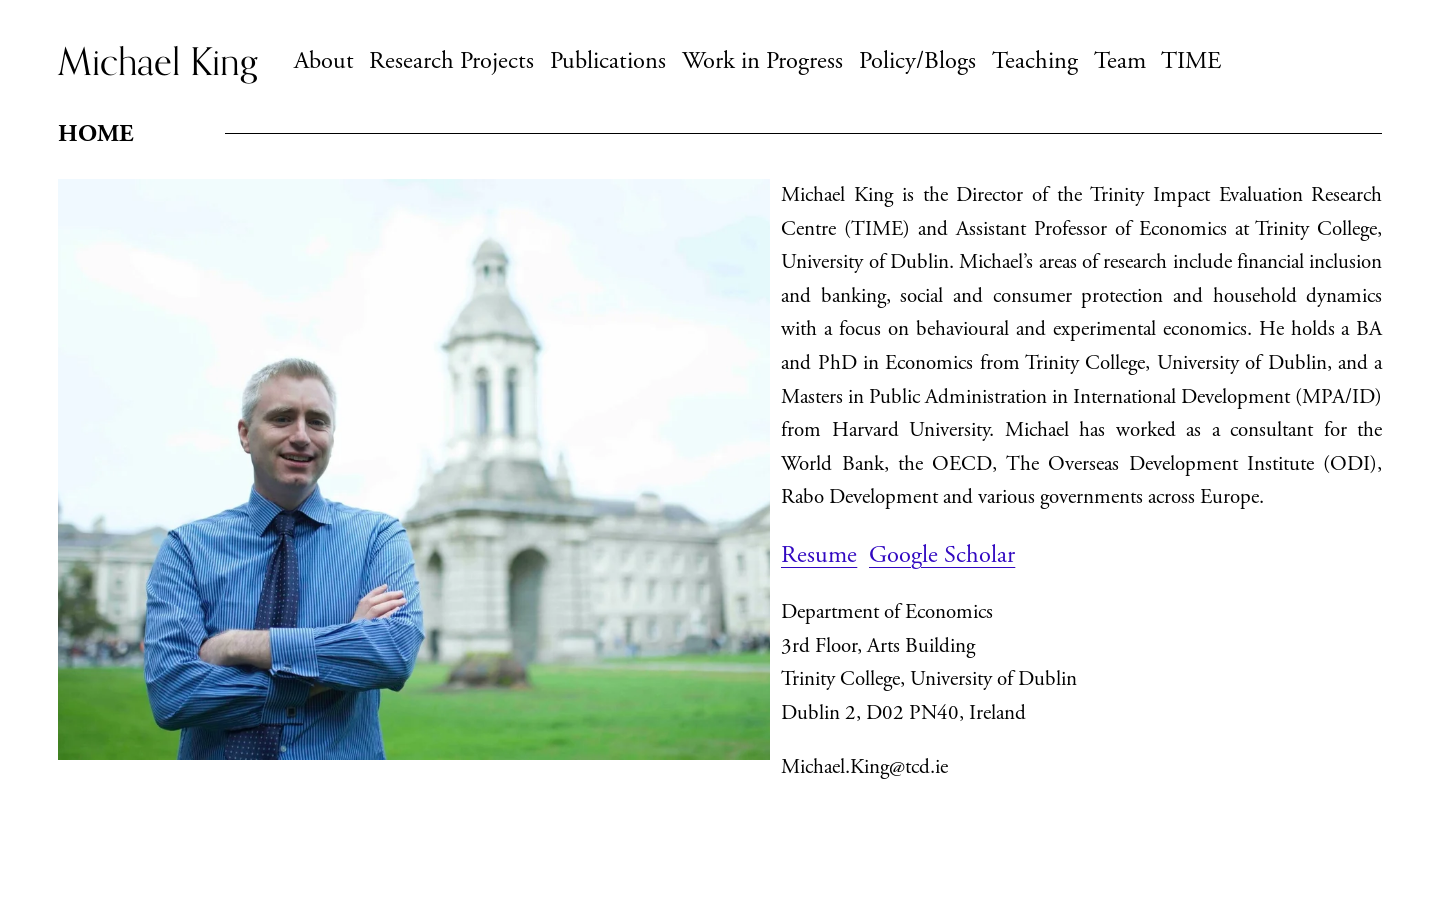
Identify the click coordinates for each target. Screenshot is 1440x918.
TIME (1191, 61)
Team (1120, 61)
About (324, 61)
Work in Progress (762, 61)
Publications (608, 61)
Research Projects (451, 61)
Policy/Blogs (917, 61)
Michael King (158, 61)
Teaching (1035, 61)
